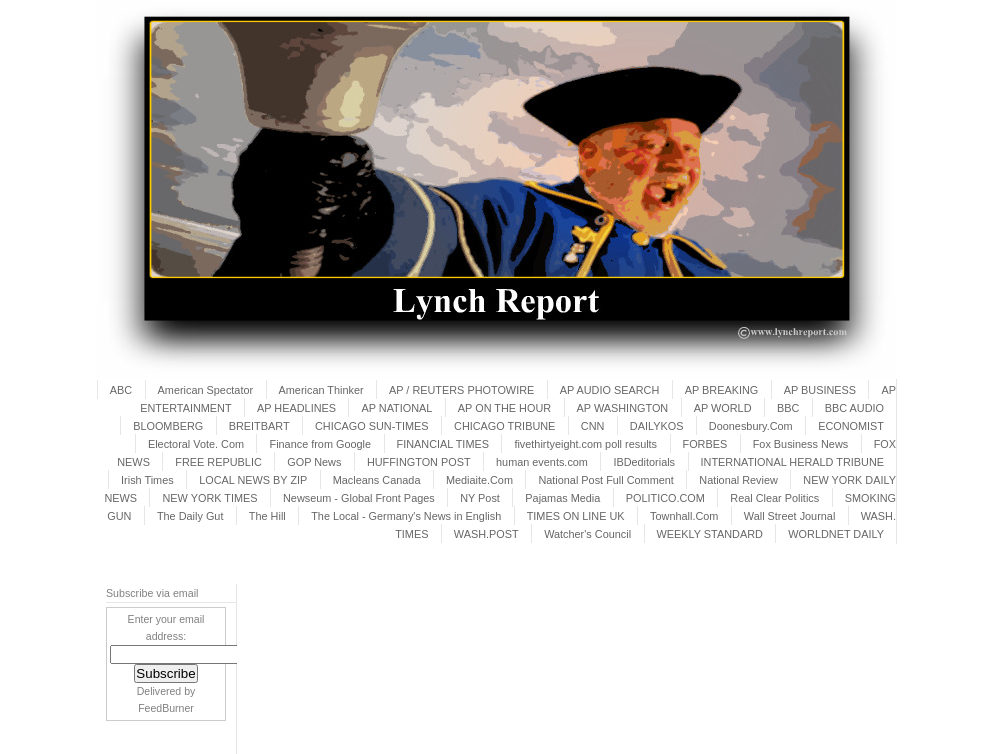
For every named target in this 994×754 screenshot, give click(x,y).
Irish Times (147, 480)
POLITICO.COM (665, 498)
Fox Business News (801, 444)
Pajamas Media (562, 498)
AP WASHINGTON (623, 408)
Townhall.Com (684, 516)
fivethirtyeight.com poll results (585, 444)
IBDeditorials (644, 462)
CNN (593, 426)
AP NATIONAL (396, 408)
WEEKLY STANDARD (710, 534)
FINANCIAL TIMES (443, 444)
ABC (121, 390)
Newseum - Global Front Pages (359, 498)
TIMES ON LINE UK (576, 516)
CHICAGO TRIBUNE (504, 426)
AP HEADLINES (296, 408)
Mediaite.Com (479, 480)
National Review (738, 480)
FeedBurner (166, 708)
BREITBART (259, 426)
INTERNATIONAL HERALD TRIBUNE (793, 462)
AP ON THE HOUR (504, 408)
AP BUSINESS (820, 390)
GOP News (314, 462)
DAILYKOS (657, 426)
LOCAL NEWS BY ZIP (253, 480)
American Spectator (206, 390)
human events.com (542, 462)
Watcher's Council (587, 534)
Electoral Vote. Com (196, 444)
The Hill (267, 516)
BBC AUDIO (854, 408)
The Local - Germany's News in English (406, 516)
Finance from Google (320, 444)
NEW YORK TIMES (209, 498)
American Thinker (321, 390)
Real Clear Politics (774, 498)
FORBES (705, 444)
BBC (788, 408)
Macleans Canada (377, 480)
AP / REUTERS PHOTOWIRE (461, 390)
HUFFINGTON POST (419, 462)
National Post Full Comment (605, 480)
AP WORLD (723, 408)
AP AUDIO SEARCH (610, 390)
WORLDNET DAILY (836, 534)
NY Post (480, 498)
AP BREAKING (722, 390)
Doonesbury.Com (751, 426)
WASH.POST (486, 534)
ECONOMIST (851, 426)
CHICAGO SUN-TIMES (372, 426)
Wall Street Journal (789, 516)
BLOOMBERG (168, 426)
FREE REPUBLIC (218, 462)
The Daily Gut (190, 516)
